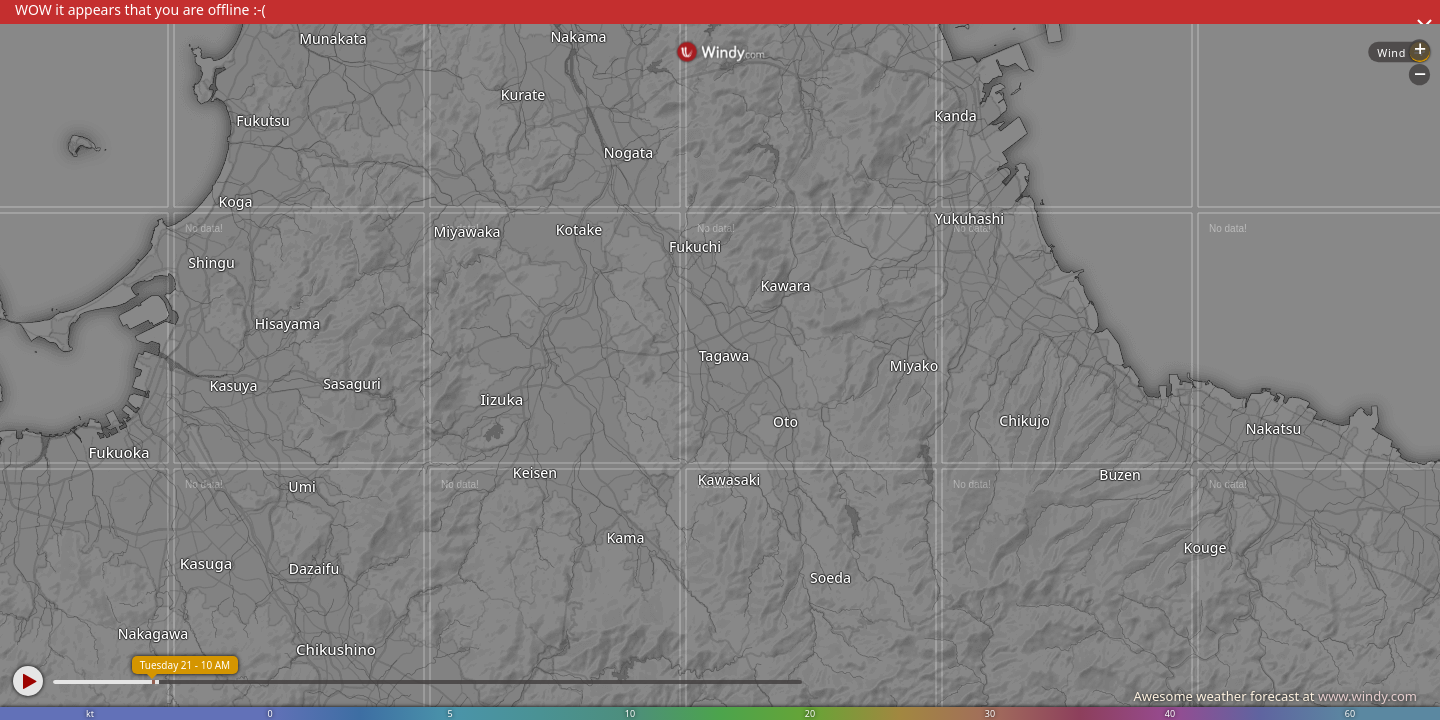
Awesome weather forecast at (1275, 696)
